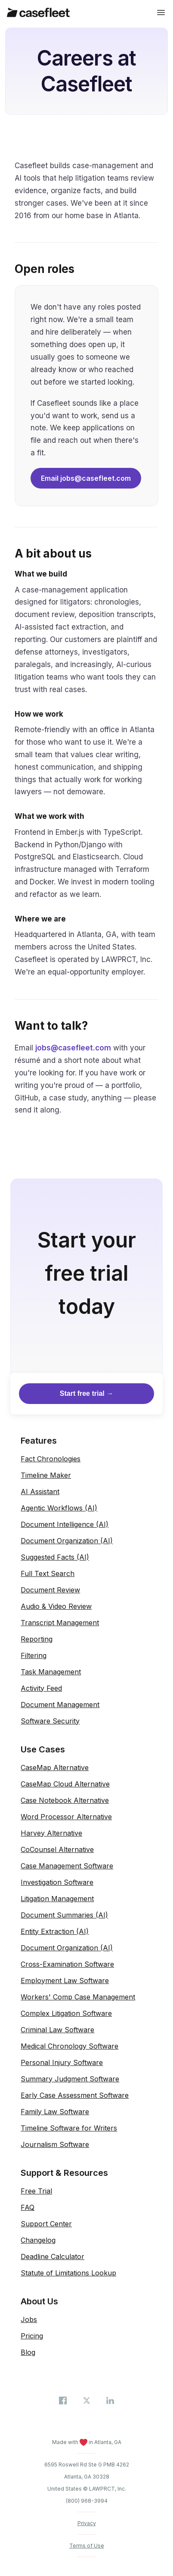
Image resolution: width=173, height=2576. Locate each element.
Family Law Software (55, 2111)
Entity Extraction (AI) (55, 1931)
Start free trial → (86, 1393)
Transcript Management (60, 1622)
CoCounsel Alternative (57, 1849)
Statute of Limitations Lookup (68, 2273)
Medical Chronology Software (69, 2046)
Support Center (46, 2223)
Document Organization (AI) (67, 1540)
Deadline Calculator (52, 2256)
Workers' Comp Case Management (78, 1997)
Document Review (50, 1590)
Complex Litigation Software (66, 2013)
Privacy (86, 2523)
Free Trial (36, 2191)
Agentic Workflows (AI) (59, 1508)
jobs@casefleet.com (73, 1048)
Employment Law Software (65, 1980)
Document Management (60, 1704)
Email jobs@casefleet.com (86, 478)
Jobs (29, 2319)
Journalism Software (55, 2144)
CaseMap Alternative (55, 1767)
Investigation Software (57, 1882)
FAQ (27, 2207)
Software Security (50, 1721)
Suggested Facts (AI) (55, 1557)
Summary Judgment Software (70, 2079)
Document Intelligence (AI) (64, 1524)
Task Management (51, 1671)
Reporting (37, 1639)
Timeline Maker (46, 1475)
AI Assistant (40, 1491)
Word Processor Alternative (66, 1816)
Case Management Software (67, 1865)
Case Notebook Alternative (65, 1800)
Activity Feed (41, 1688)
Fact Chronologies (50, 1458)
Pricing (32, 2336)
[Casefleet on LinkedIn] (110, 2400)
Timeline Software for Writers (69, 2128)
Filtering (33, 1655)
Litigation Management (57, 1898)
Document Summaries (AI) (64, 1915)
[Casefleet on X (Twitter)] (88, 2400)
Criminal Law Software (57, 2029)
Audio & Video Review (56, 1606)
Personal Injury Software (62, 2062)
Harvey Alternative (51, 1833)
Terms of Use (86, 2545)
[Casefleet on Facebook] (64, 2400)
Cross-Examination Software (67, 1964)
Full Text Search (47, 1573)
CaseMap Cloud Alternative (65, 1784)
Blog (28, 2352)
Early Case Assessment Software (75, 2095)
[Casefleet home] (38, 12)
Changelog (38, 2240)
